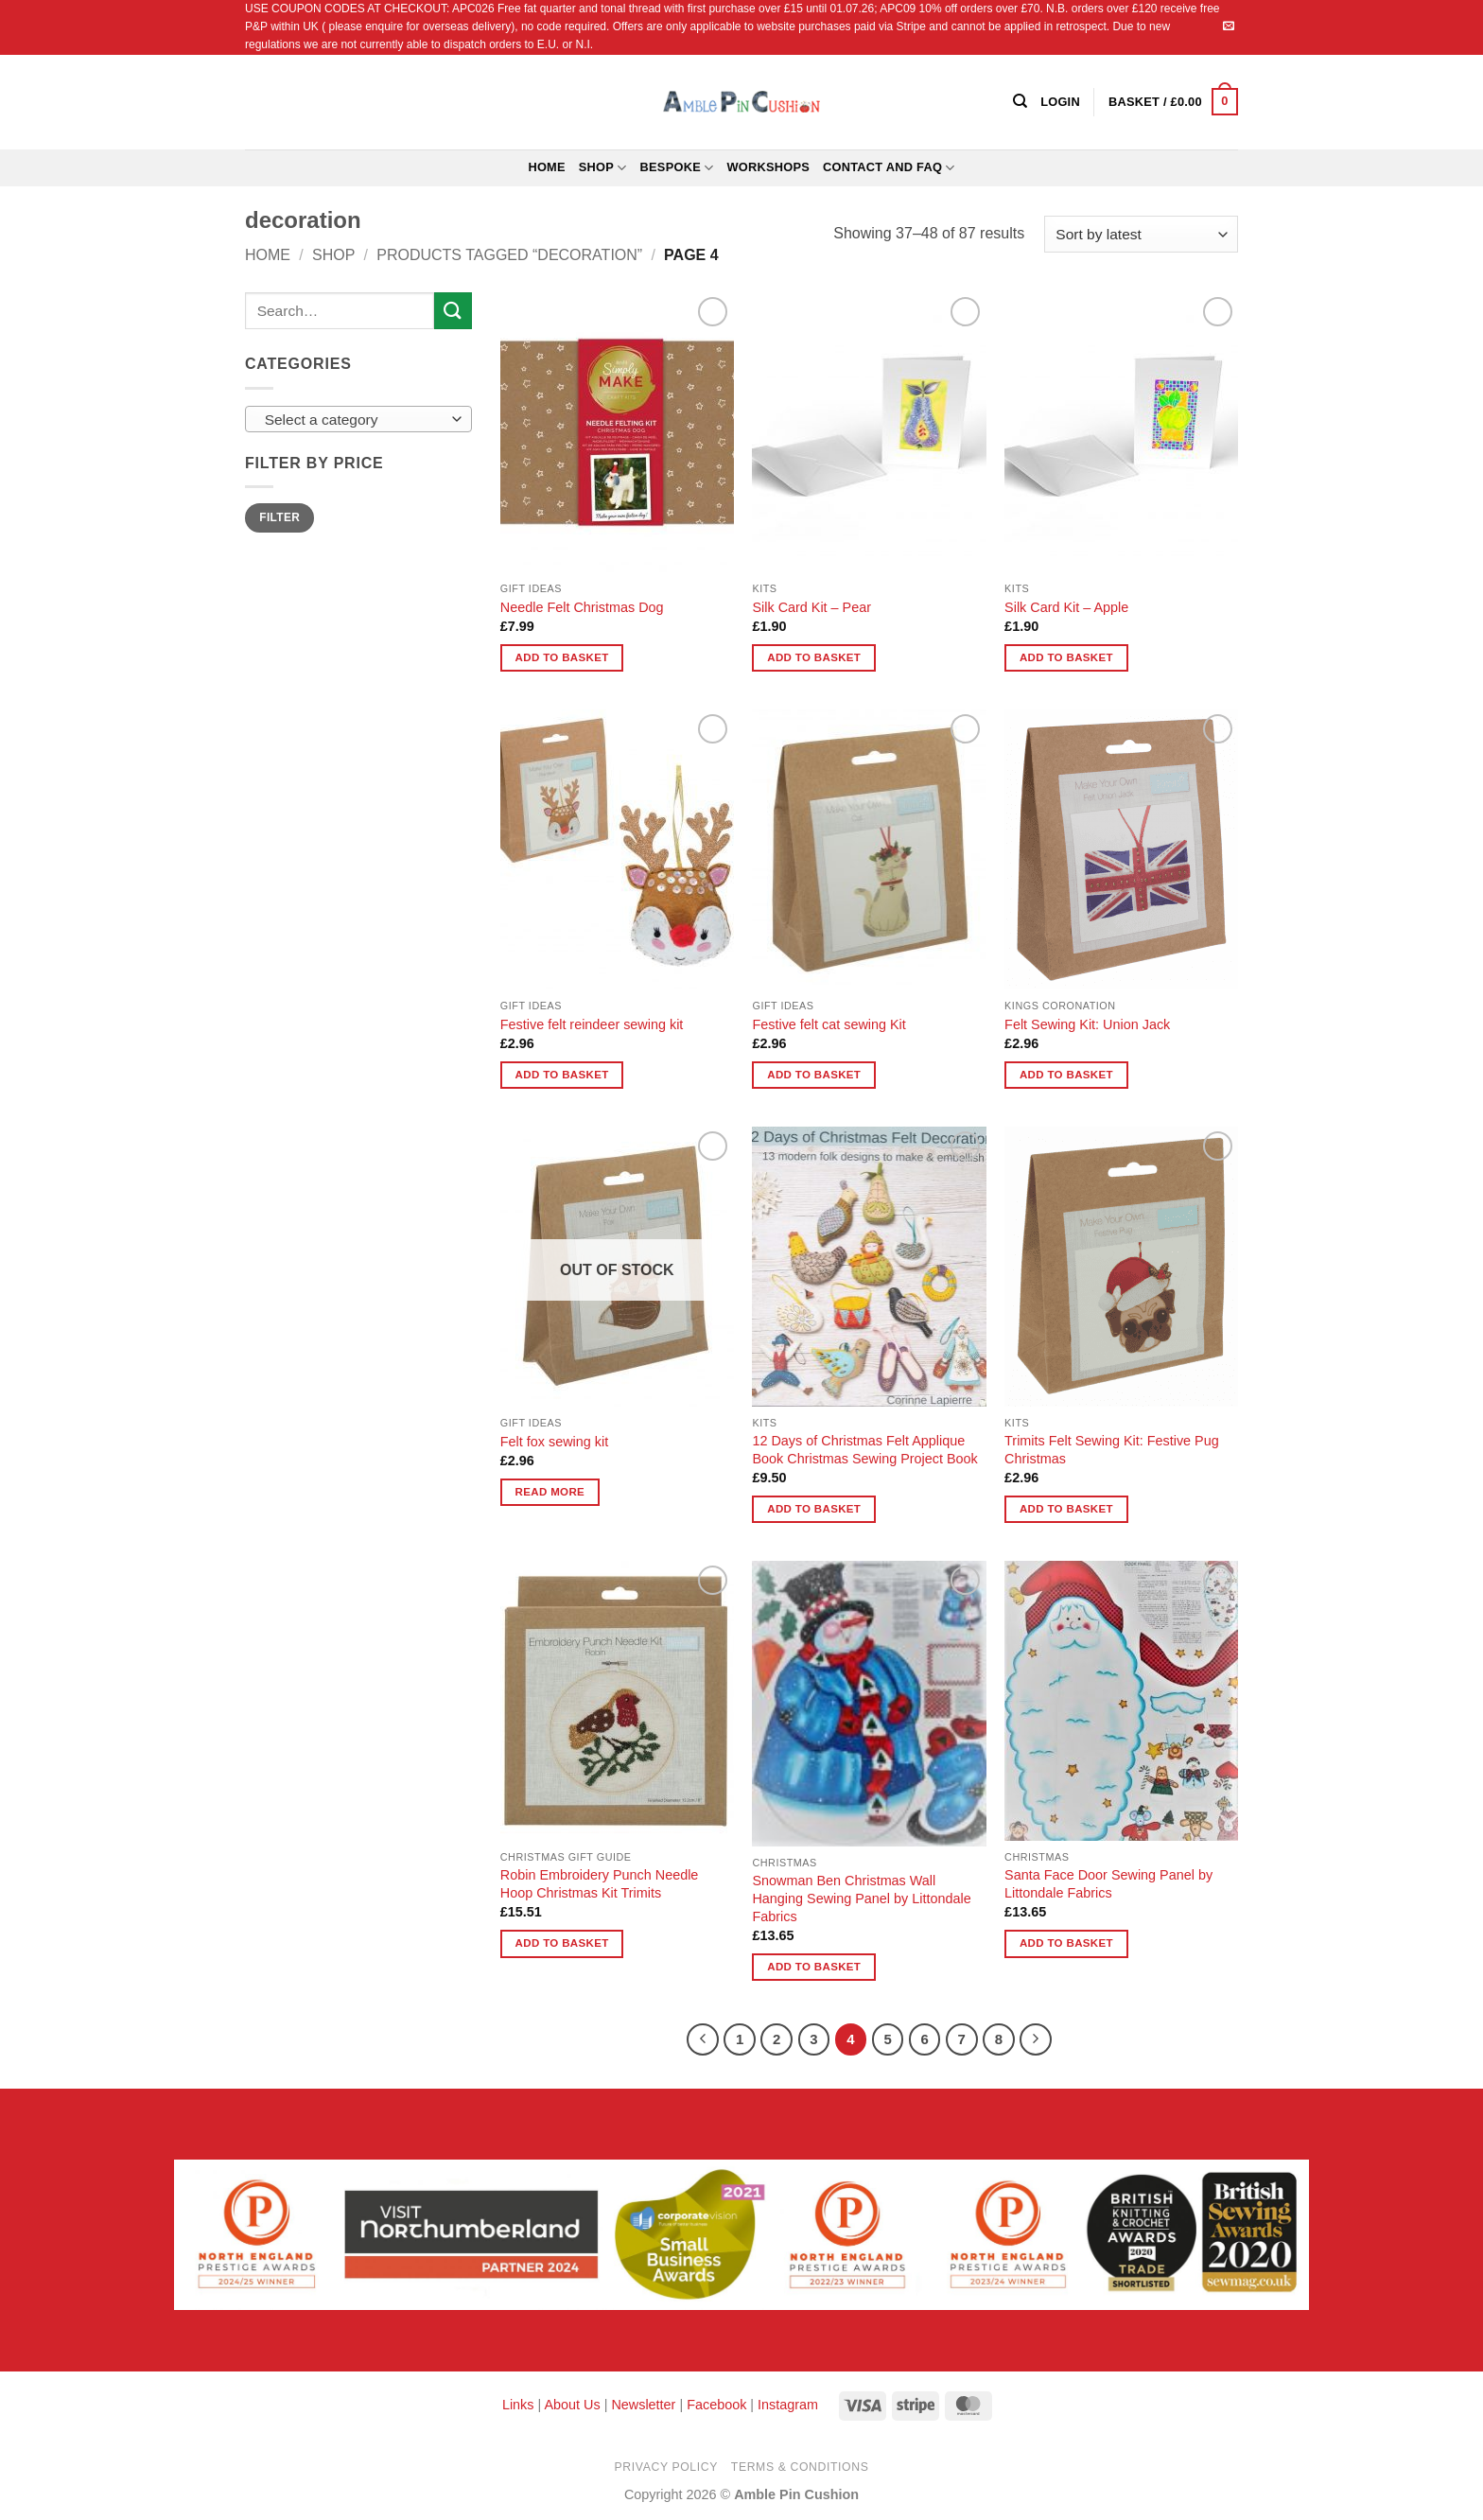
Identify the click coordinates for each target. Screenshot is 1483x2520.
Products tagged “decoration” (509, 255)
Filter (279, 517)
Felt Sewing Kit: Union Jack (1087, 1024)
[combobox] (358, 419)
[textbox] (354, 420)
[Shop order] (1141, 234)
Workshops (768, 167)
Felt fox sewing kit (554, 1441)
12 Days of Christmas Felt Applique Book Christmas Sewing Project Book (864, 1449)
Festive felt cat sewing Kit (828, 1024)
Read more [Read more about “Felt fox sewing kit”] (550, 1491)
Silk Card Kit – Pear (811, 607)
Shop (603, 168)
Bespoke (677, 168)
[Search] (1020, 101)
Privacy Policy (666, 2467)
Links (520, 2404)
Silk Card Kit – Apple (1066, 607)
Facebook (716, 2404)
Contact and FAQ (889, 168)
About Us (572, 2404)
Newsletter (643, 2404)
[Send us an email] (1228, 26)
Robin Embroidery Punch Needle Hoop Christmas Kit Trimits (599, 1883)
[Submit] (453, 310)
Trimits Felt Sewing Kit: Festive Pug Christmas (1111, 1449)
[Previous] (703, 2039)
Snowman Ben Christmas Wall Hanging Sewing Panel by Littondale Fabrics (861, 1898)
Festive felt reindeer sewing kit (592, 1024)
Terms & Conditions (800, 2467)
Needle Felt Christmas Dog (582, 607)
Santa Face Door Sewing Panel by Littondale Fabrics (1108, 1883)
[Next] (1036, 2039)
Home (546, 167)
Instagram (788, 2404)
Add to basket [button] (562, 657)
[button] (1173, 102)
